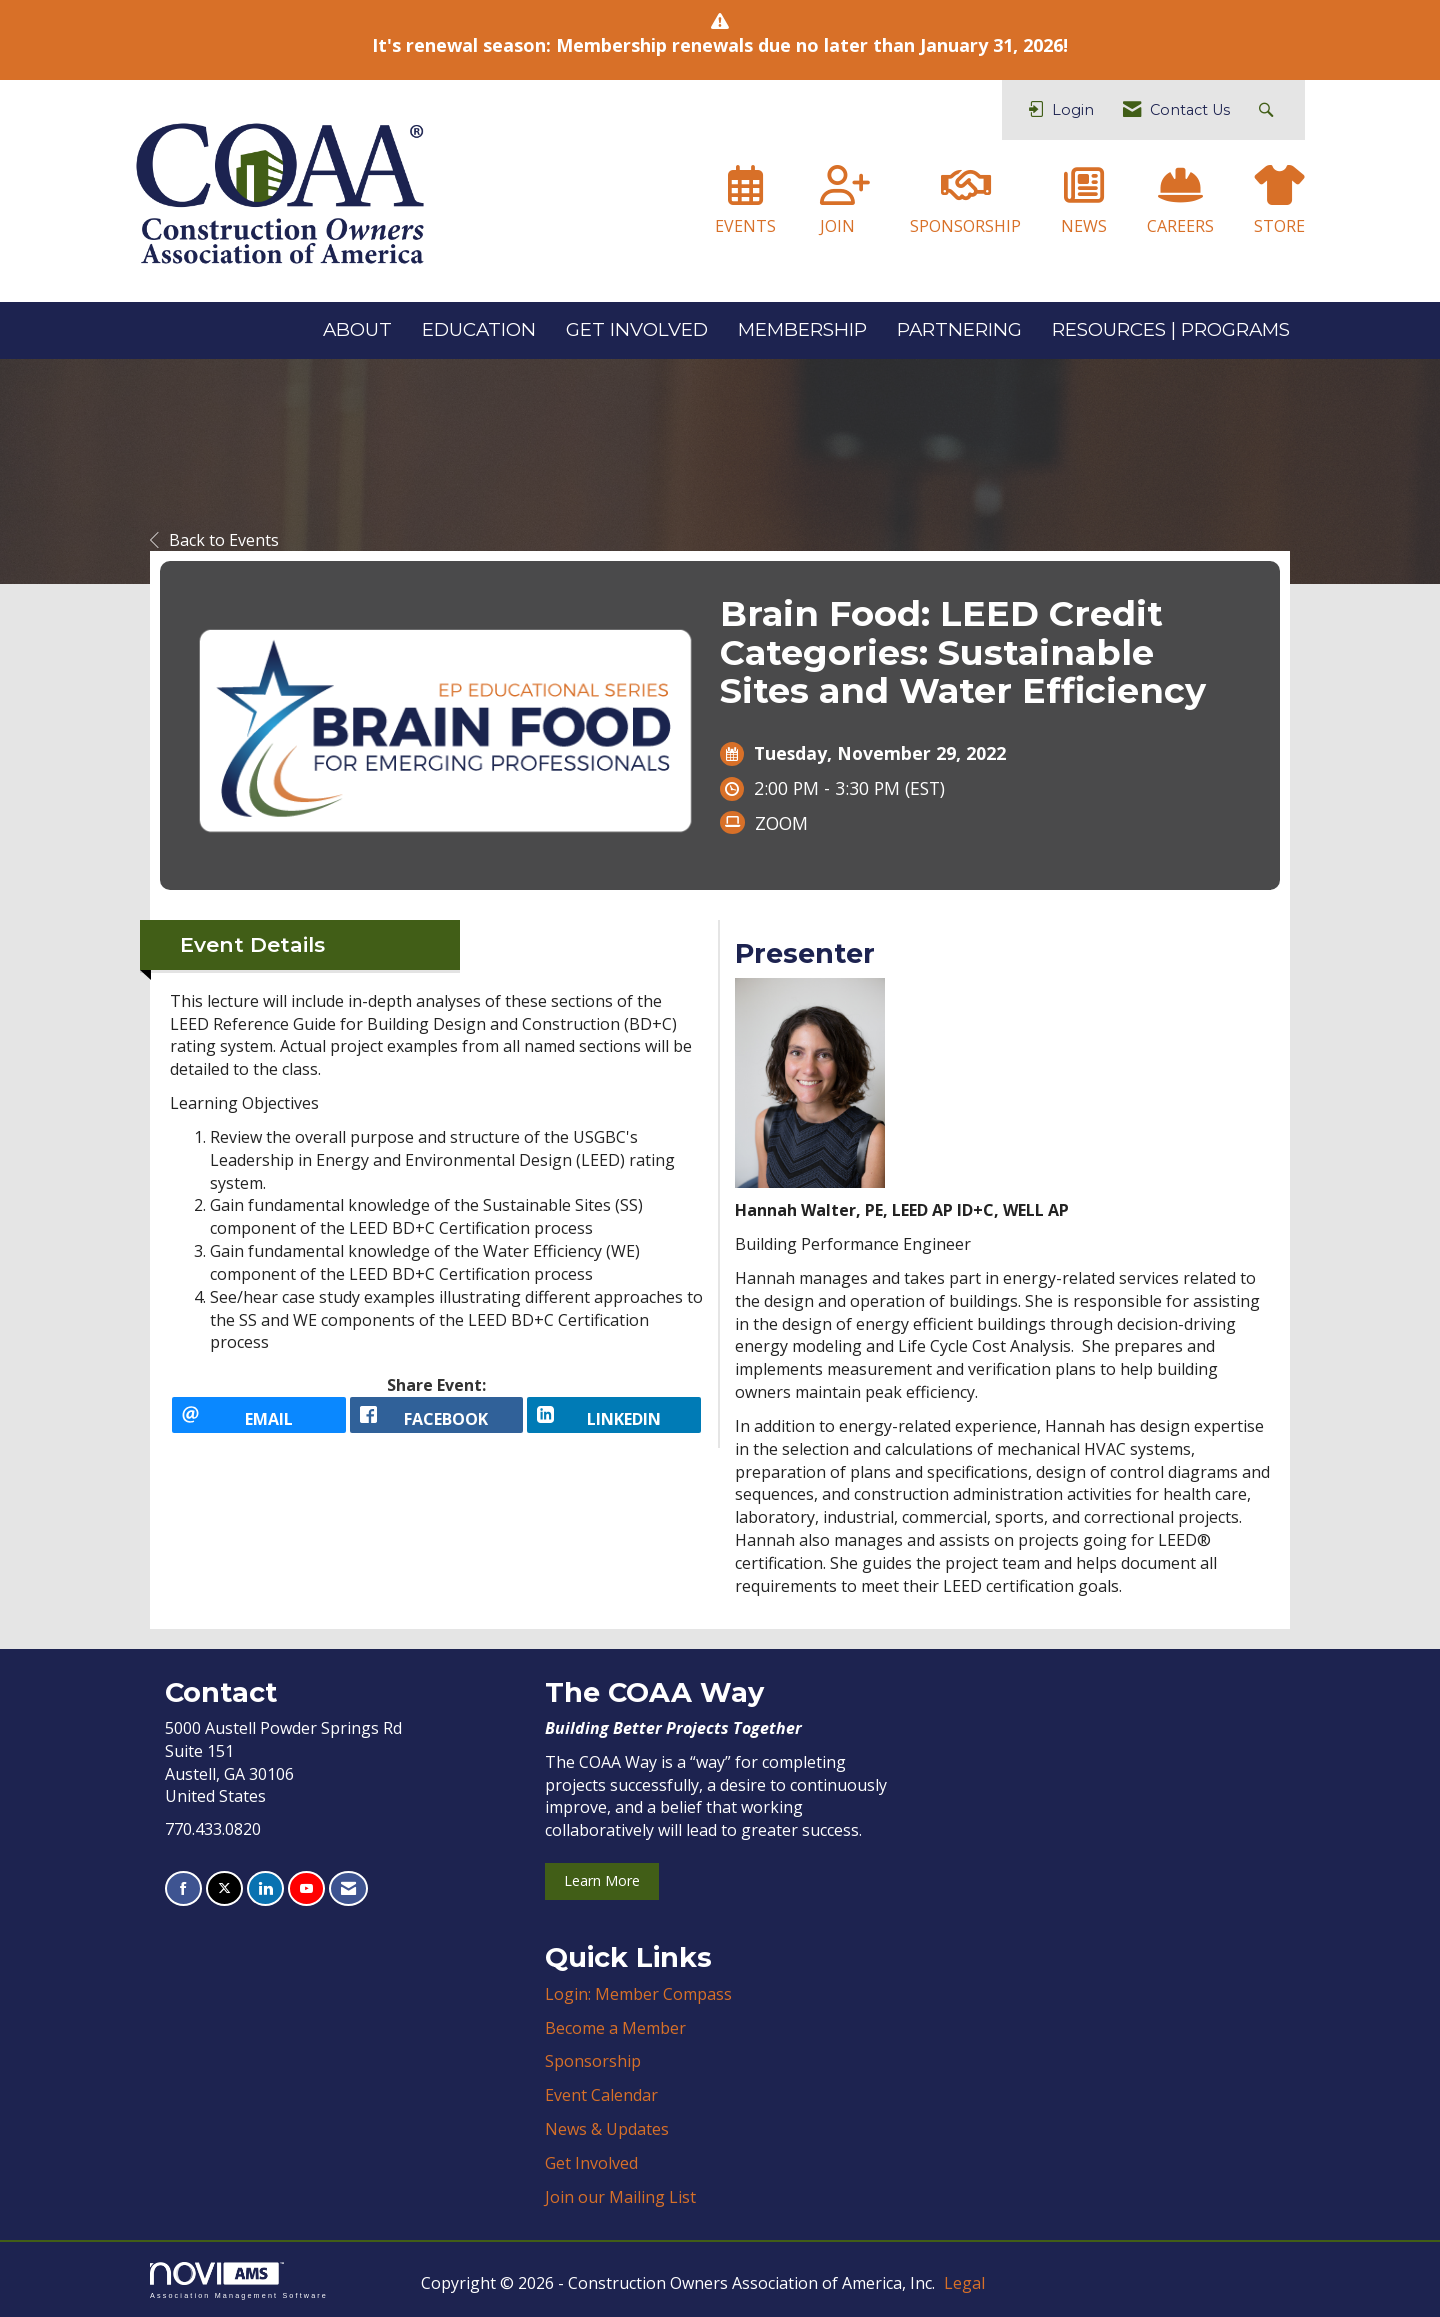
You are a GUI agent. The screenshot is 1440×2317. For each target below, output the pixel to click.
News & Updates (607, 2129)
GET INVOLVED (637, 329)
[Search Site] (1268, 110)
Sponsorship (593, 2061)
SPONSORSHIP (965, 226)
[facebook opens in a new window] (437, 1423)
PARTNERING (959, 329)
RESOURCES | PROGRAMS (1171, 329)
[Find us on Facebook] (183, 1888)
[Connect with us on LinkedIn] (265, 1888)
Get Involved (591, 2163)
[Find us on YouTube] (306, 1888)
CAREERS (1180, 226)
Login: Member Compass (638, 1994)
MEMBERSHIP (802, 329)
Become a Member (615, 2028)
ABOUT (357, 329)
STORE (1279, 226)
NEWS (1084, 226)
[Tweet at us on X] (224, 1888)
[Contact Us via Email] (348, 1888)
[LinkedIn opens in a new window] (614, 1423)
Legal (964, 2283)
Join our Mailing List (620, 2197)
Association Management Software (239, 2280)
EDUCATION (479, 329)
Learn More (602, 1880)
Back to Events (214, 540)
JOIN (837, 226)
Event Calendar (601, 2095)
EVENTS (745, 226)
